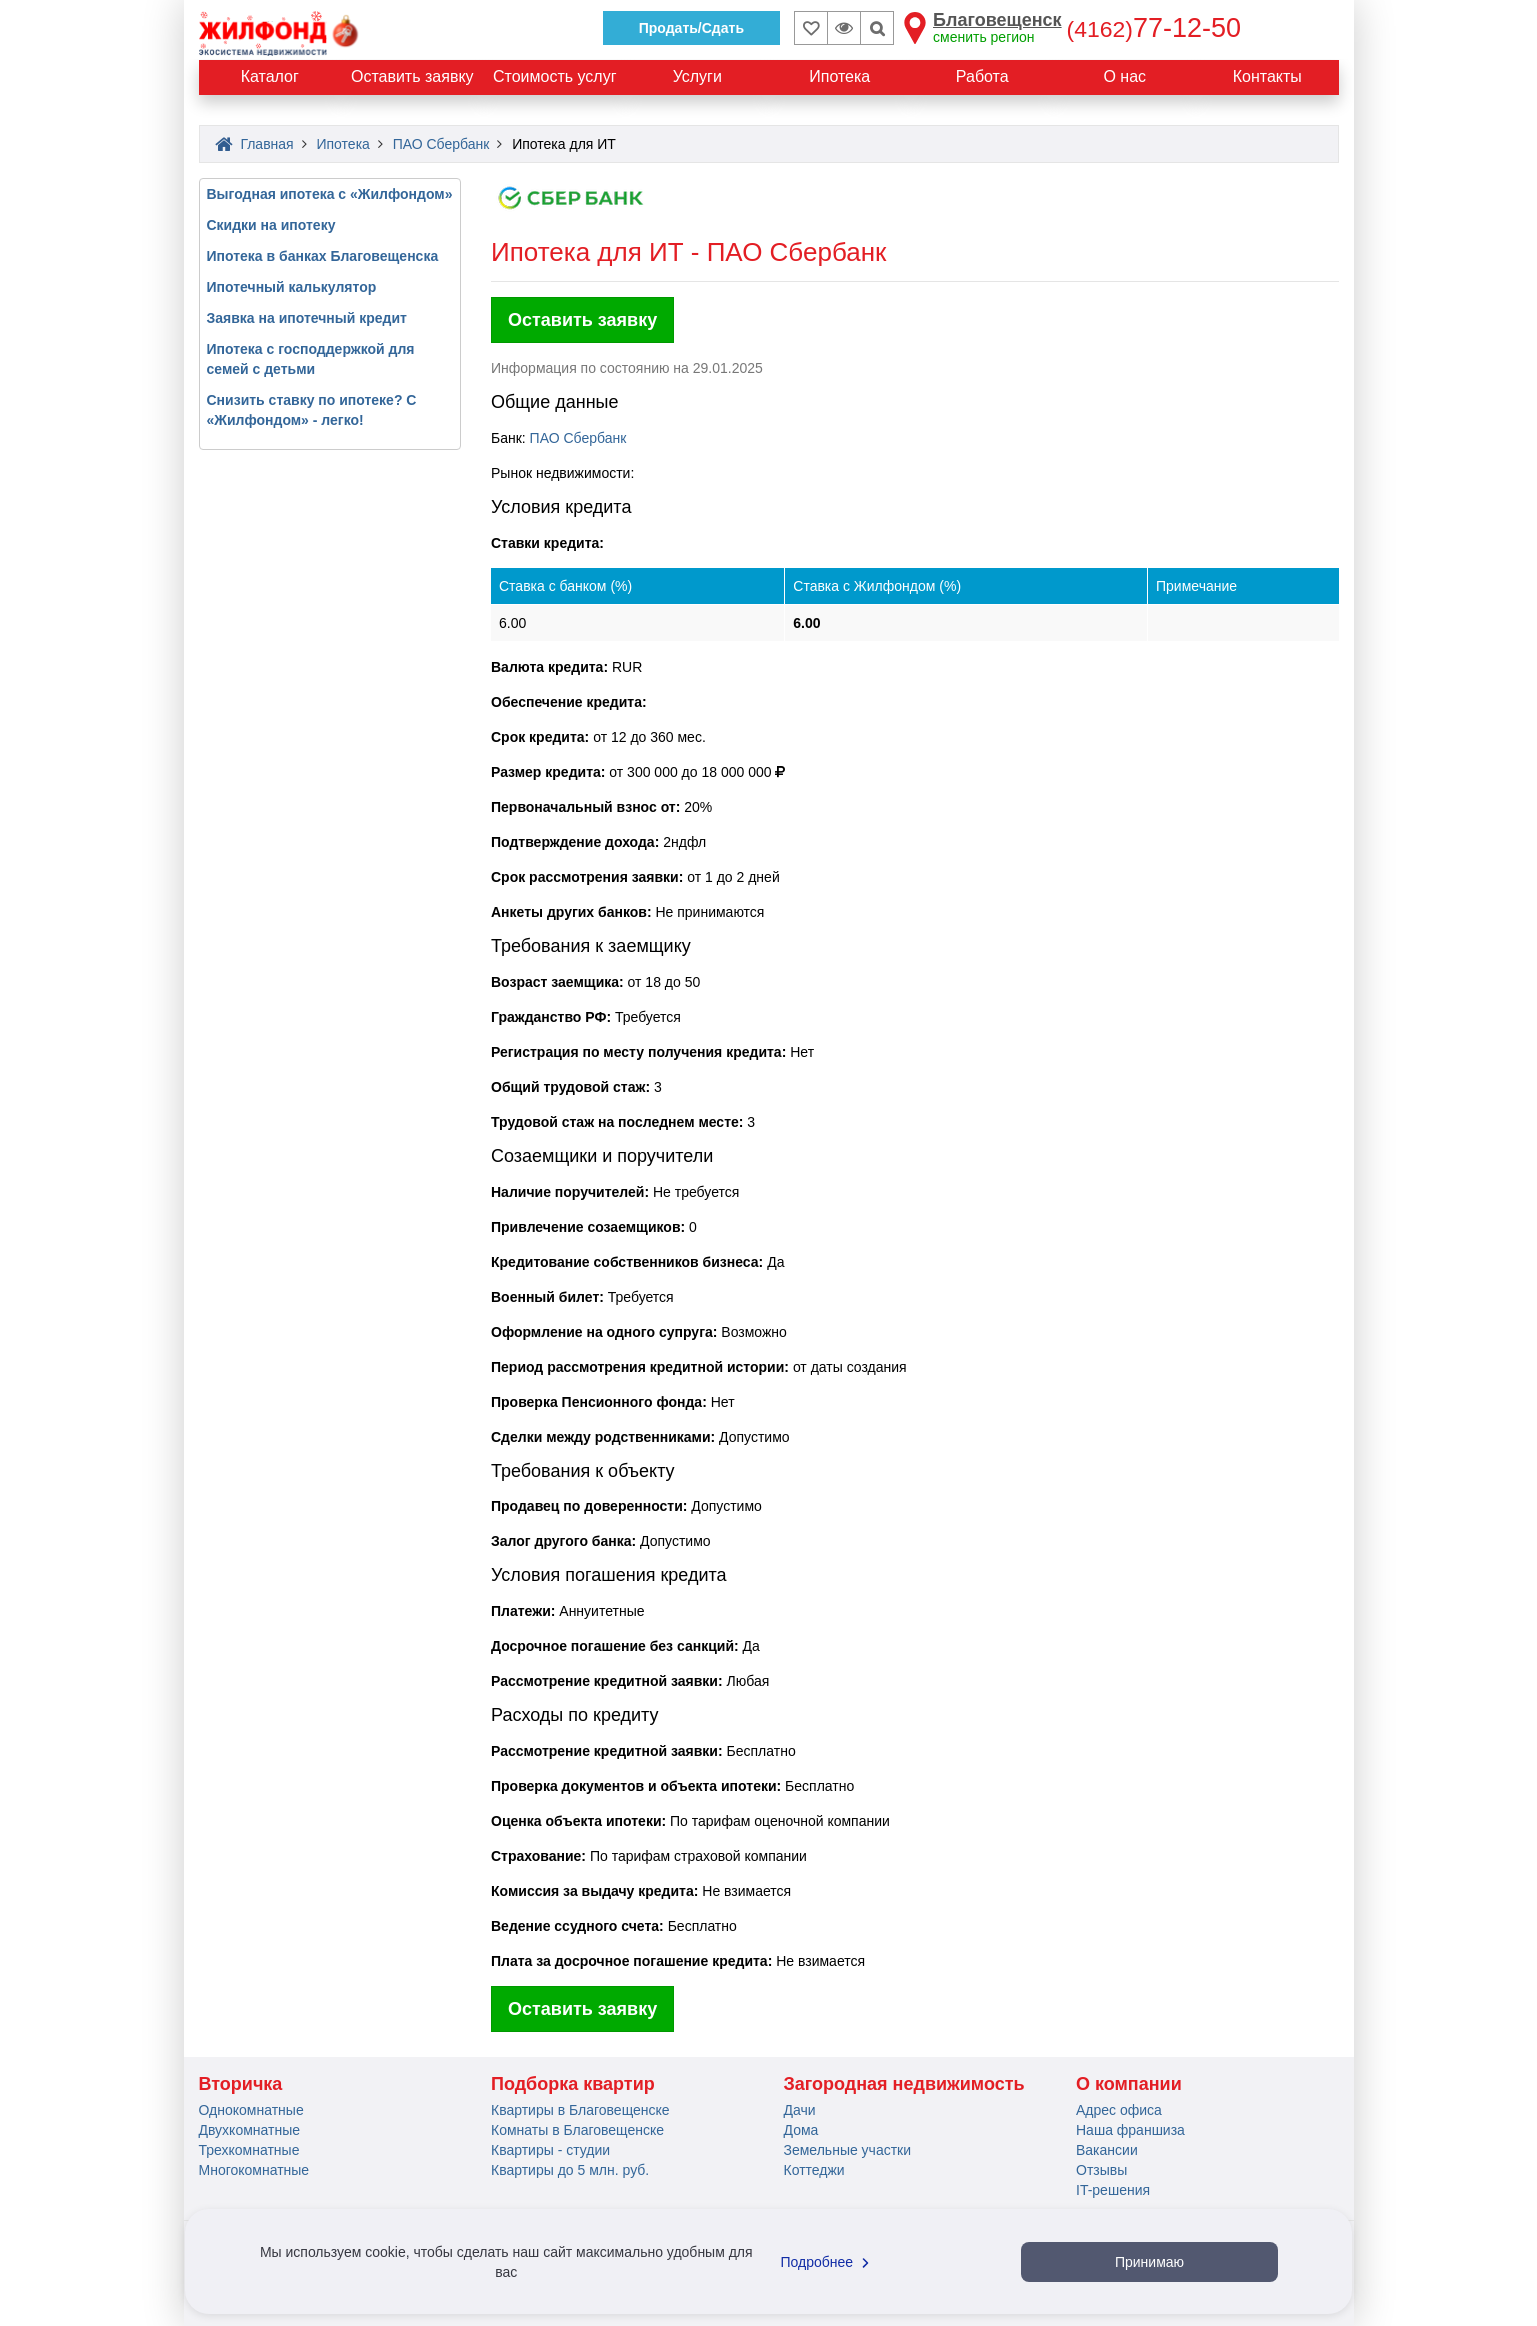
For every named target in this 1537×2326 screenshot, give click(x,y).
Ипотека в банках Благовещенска (323, 256)
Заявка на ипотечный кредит (307, 318)
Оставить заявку (582, 320)
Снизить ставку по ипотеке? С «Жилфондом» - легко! (312, 410)
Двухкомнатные (250, 2130)
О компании (1129, 2084)
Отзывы (1101, 2170)
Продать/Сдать (691, 28)
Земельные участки (848, 2150)
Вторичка (241, 2084)
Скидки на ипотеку (271, 225)
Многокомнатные (254, 2170)
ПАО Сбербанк (578, 438)
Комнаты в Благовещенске (577, 2130)
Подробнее (828, 2262)
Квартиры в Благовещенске (580, 2110)
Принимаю (1149, 2262)
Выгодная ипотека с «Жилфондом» (330, 194)
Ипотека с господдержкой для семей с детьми (311, 359)
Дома (801, 2130)
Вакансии (1107, 2150)
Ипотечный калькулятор (292, 287)
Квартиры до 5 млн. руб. (570, 2170)
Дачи (800, 2110)
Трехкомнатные (249, 2150)
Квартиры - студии (550, 2150)
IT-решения (1113, 2190)
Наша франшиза (1130, 2130)
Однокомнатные (251, 2110)
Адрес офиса (1119, 2110)
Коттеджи (814, 2170)
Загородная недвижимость (904, 2084)
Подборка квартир (573, 2084)
